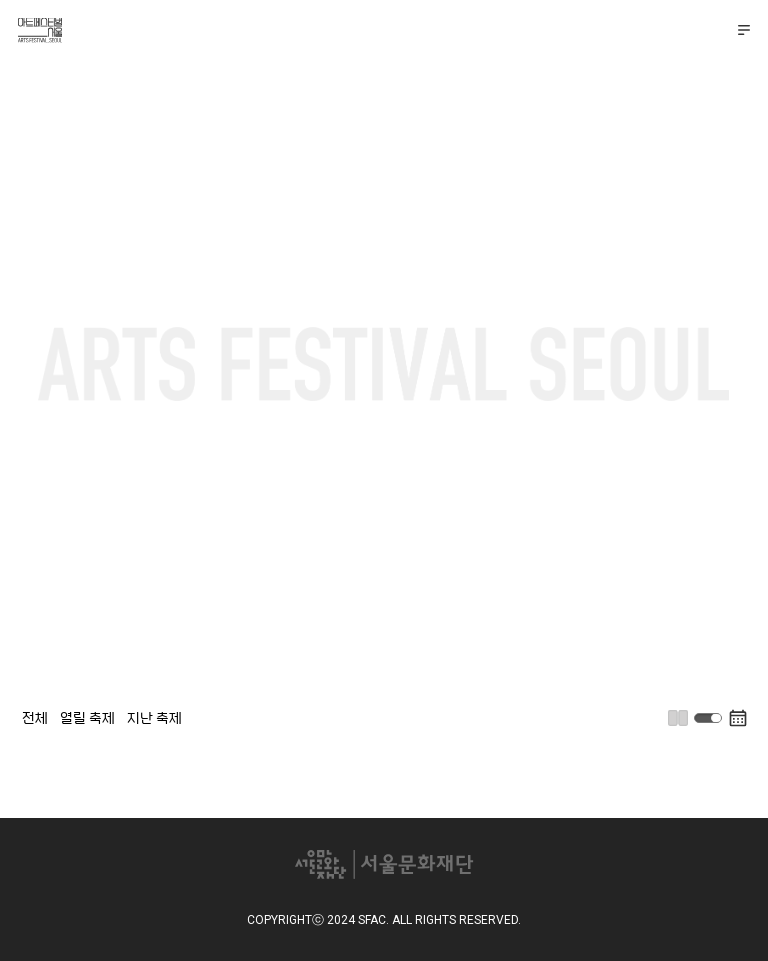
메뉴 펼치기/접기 (744, 30)
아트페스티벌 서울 (42, 30)
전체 (35, 717)
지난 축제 (154, 717)
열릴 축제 (87, 717)
